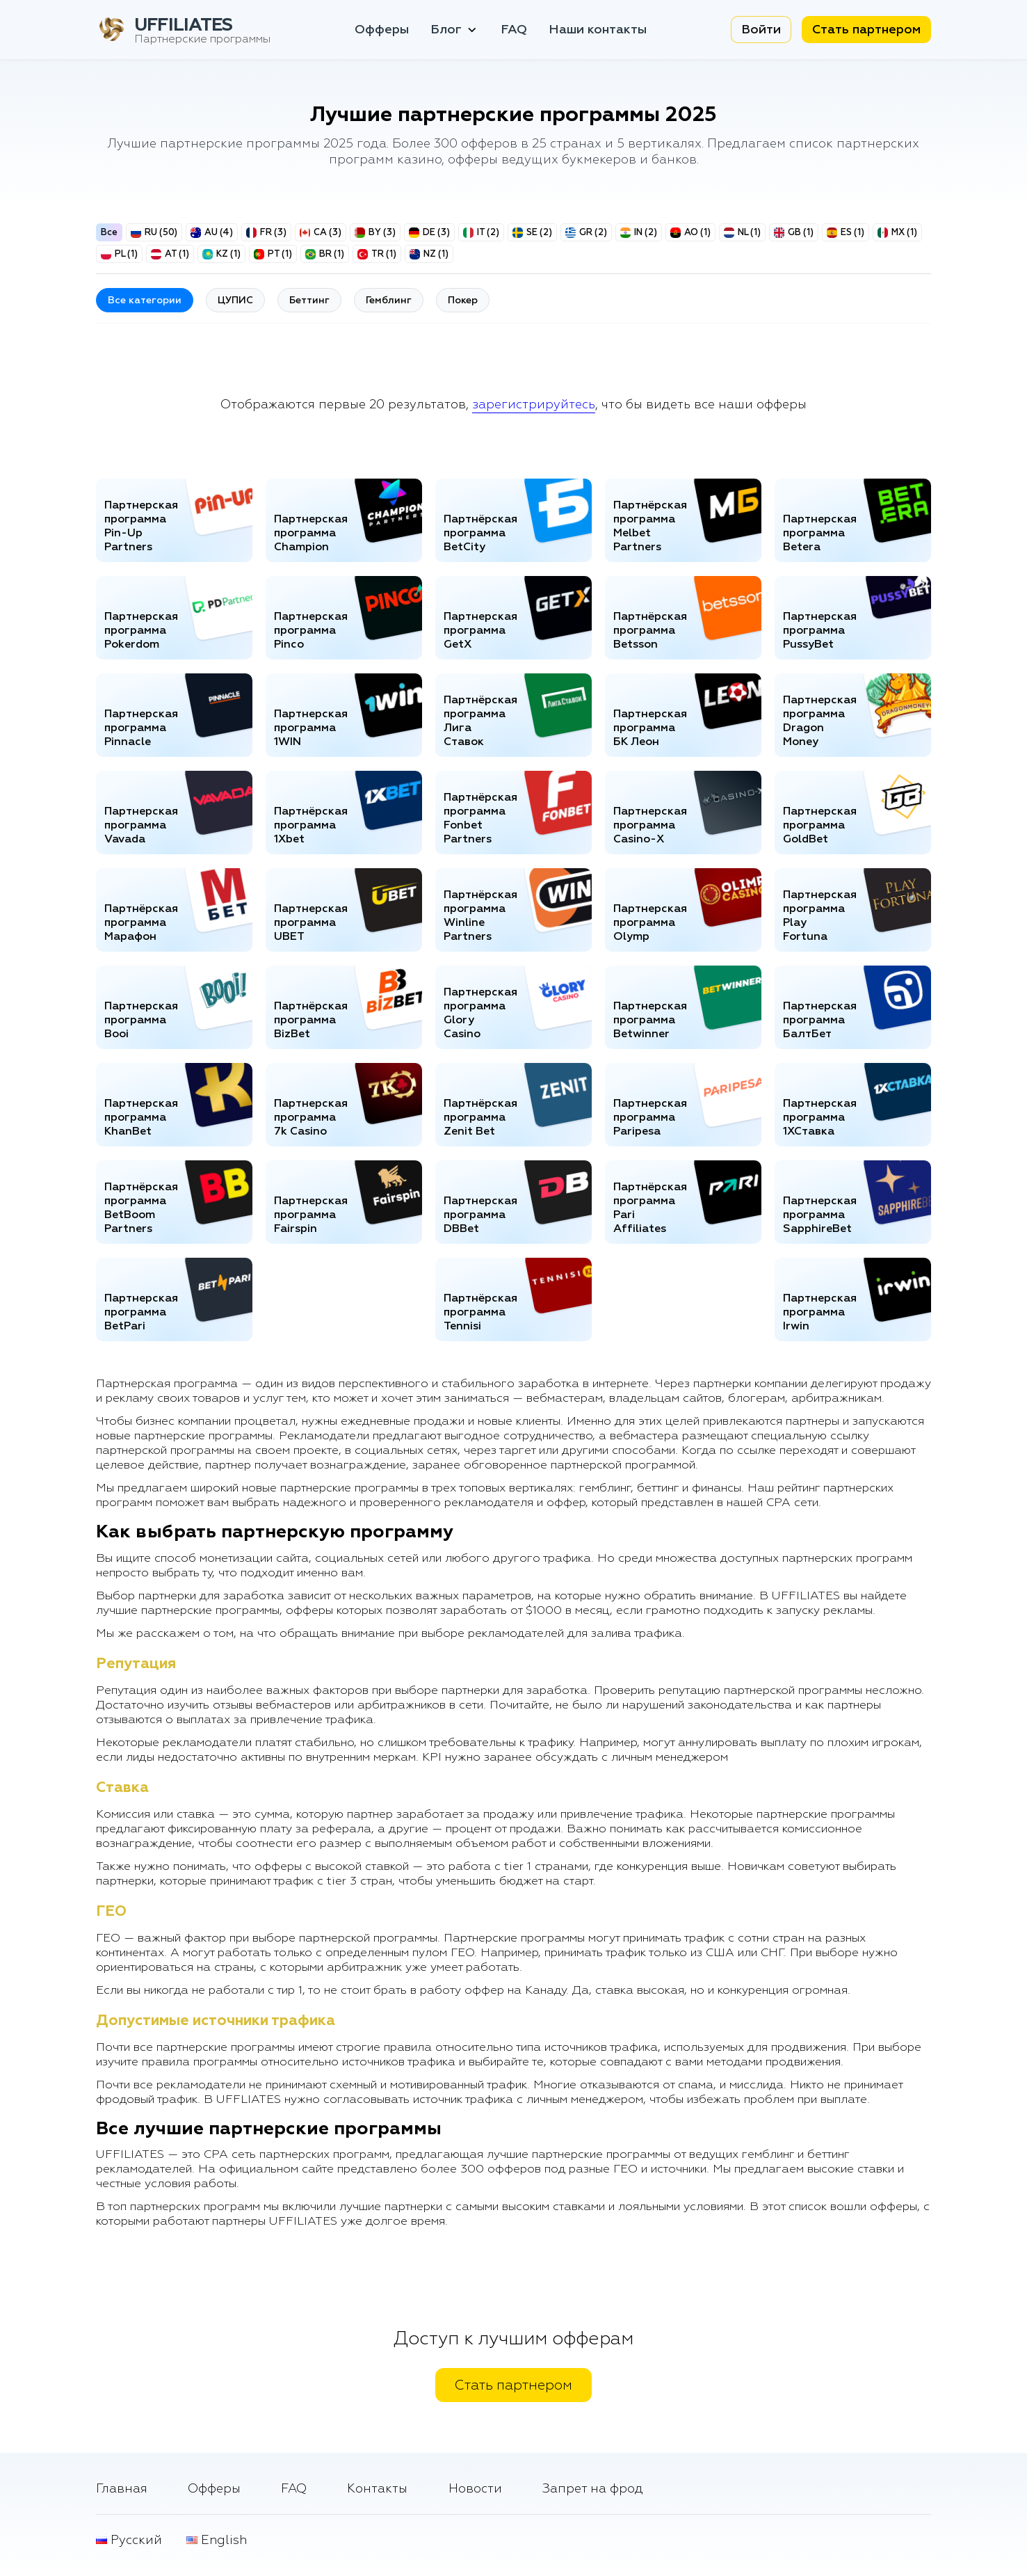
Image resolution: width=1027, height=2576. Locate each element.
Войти (761, 30)
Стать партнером (866, 30)
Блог (455, 30)
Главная (121, 2489)
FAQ (514, 30)
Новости (475, 2489)
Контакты (377, 2489)
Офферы (382, 30)
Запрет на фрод (592, 2489)
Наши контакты (598, 30)
